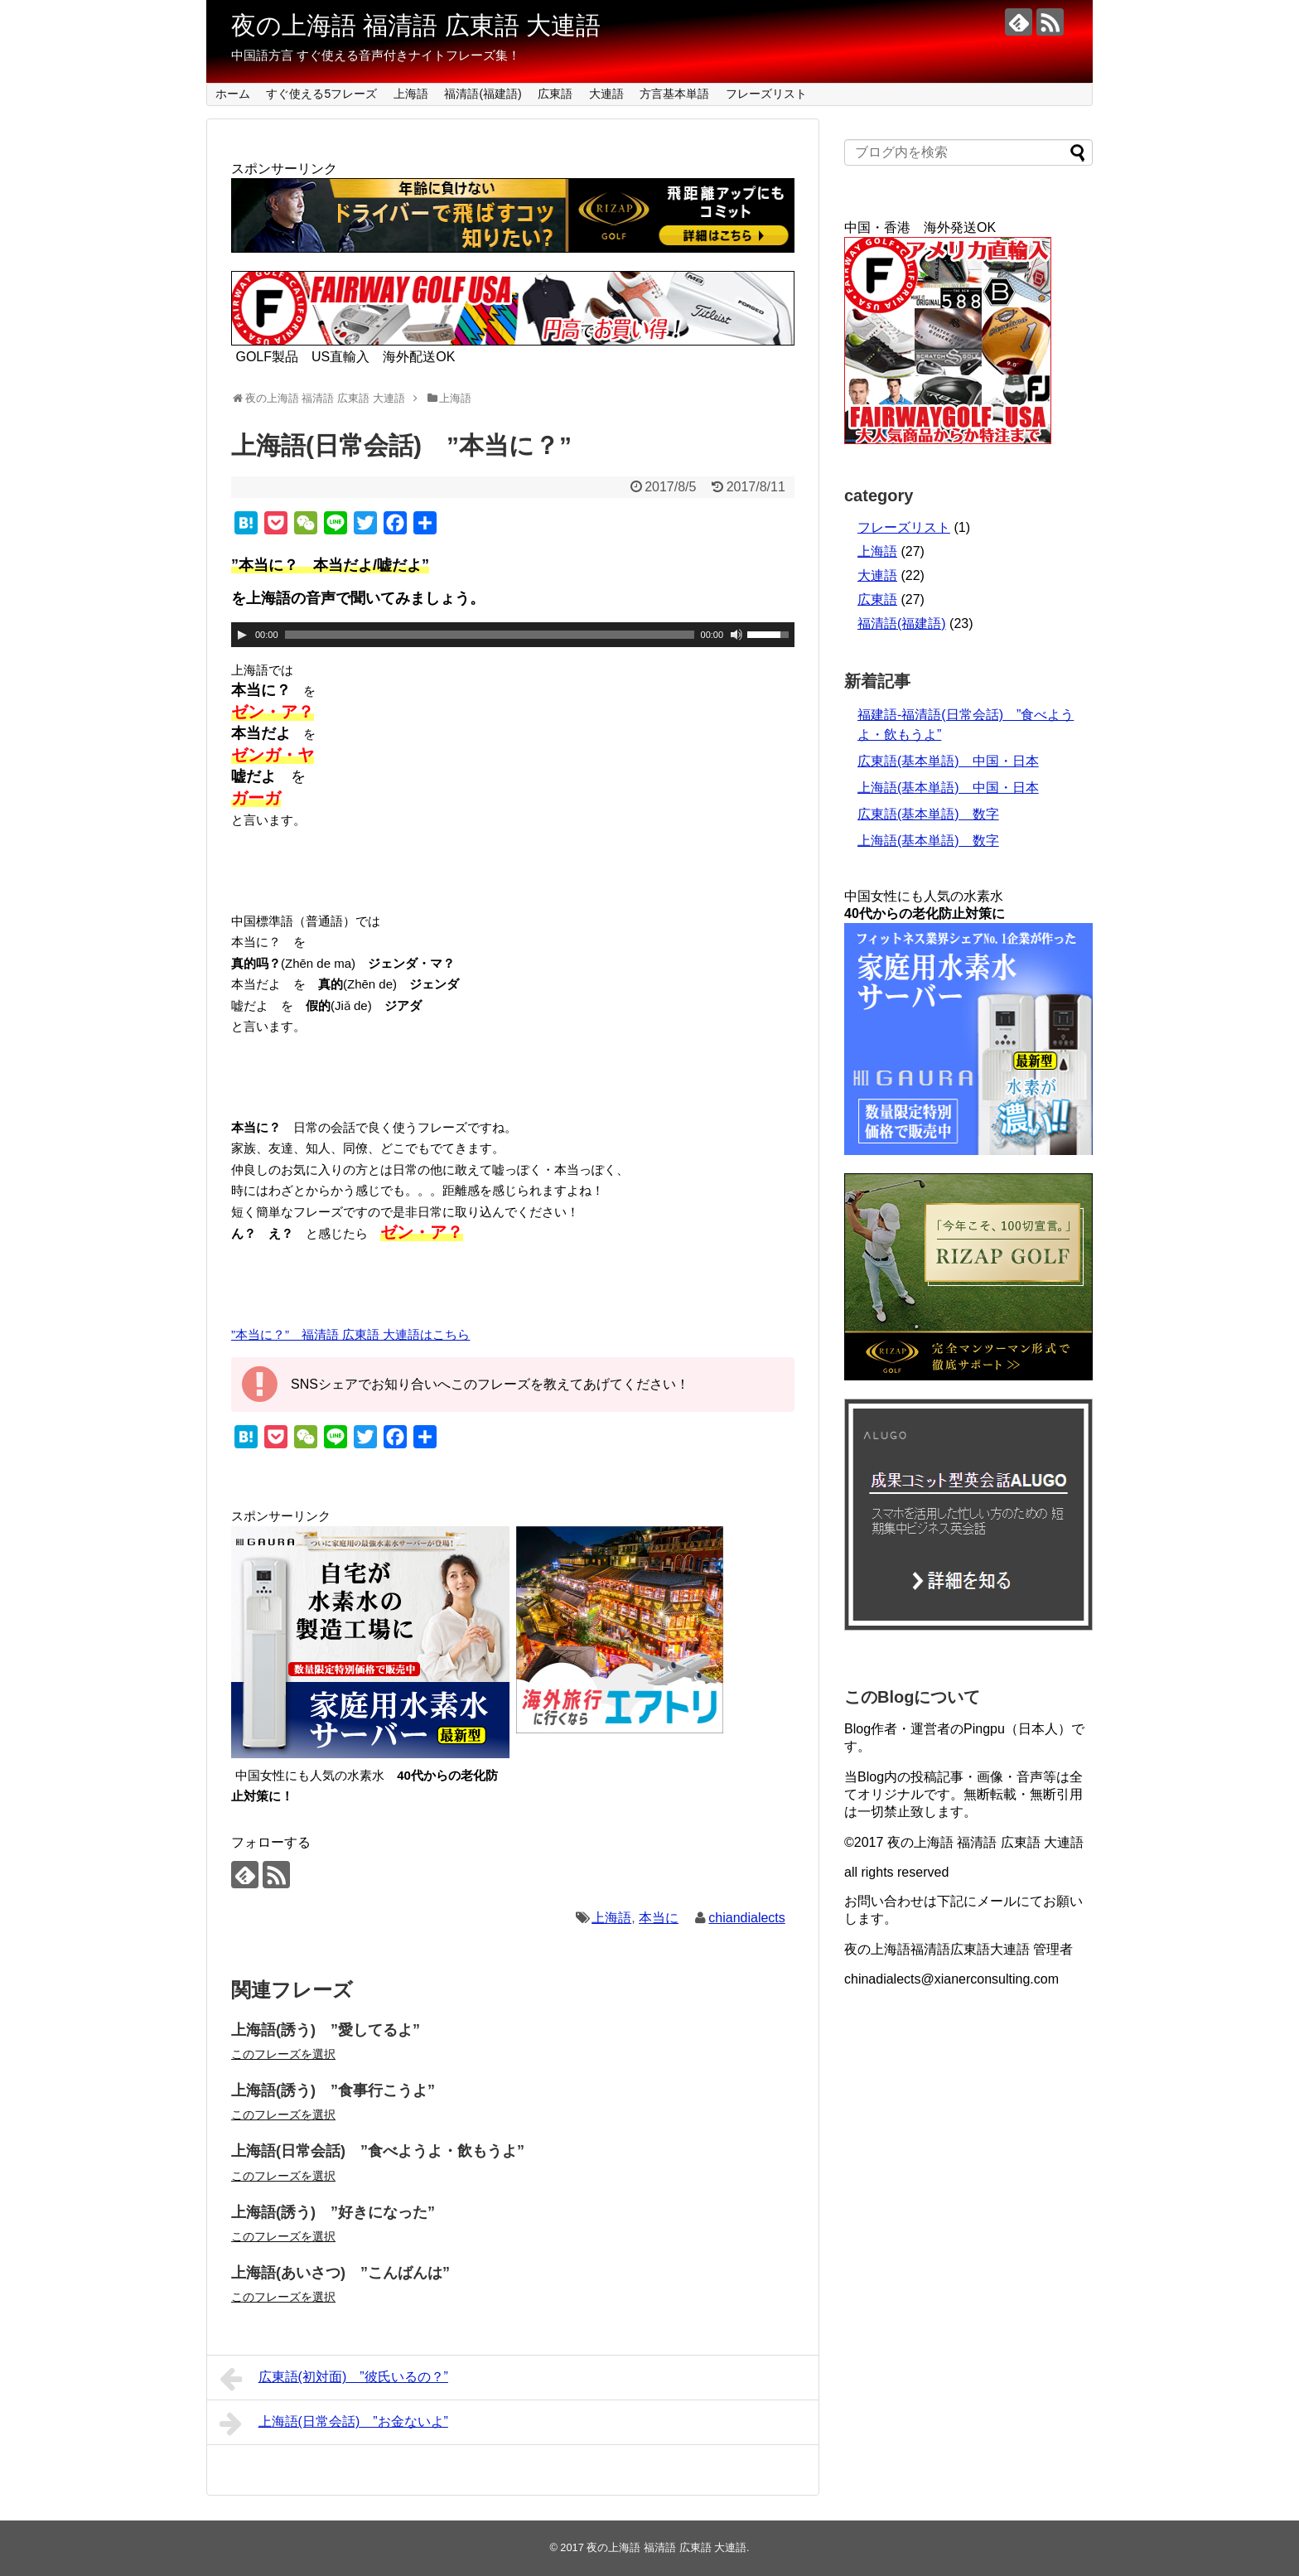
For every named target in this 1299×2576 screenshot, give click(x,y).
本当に (658, 1918)
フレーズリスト (766, 93)
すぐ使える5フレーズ (321, 93)
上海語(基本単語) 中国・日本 (948, 788)
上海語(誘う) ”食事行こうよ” (333, 2090)
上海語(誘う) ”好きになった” (333, 2212)
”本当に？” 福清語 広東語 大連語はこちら (350, 1334)
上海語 (411, 93)
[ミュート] (736, 634)
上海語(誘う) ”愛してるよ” (325, 2030)
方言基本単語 (674, 93)
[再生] (242, 634)
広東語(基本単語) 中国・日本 (948, 761)
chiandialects (746, 1918)
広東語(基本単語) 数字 (928, 814)
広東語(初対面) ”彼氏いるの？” (334, 2379)
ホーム (232, 93)
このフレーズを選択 (283, 2054)
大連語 (606, 93)
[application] (512, 634)
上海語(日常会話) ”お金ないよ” (334, 2423)
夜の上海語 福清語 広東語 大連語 (416, 25)
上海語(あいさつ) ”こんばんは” (340, 2272)
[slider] (489, 635)
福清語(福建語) (482, 93)
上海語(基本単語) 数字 (928, 841)
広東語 (555, 93)
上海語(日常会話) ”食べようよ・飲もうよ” (377, 2151)
